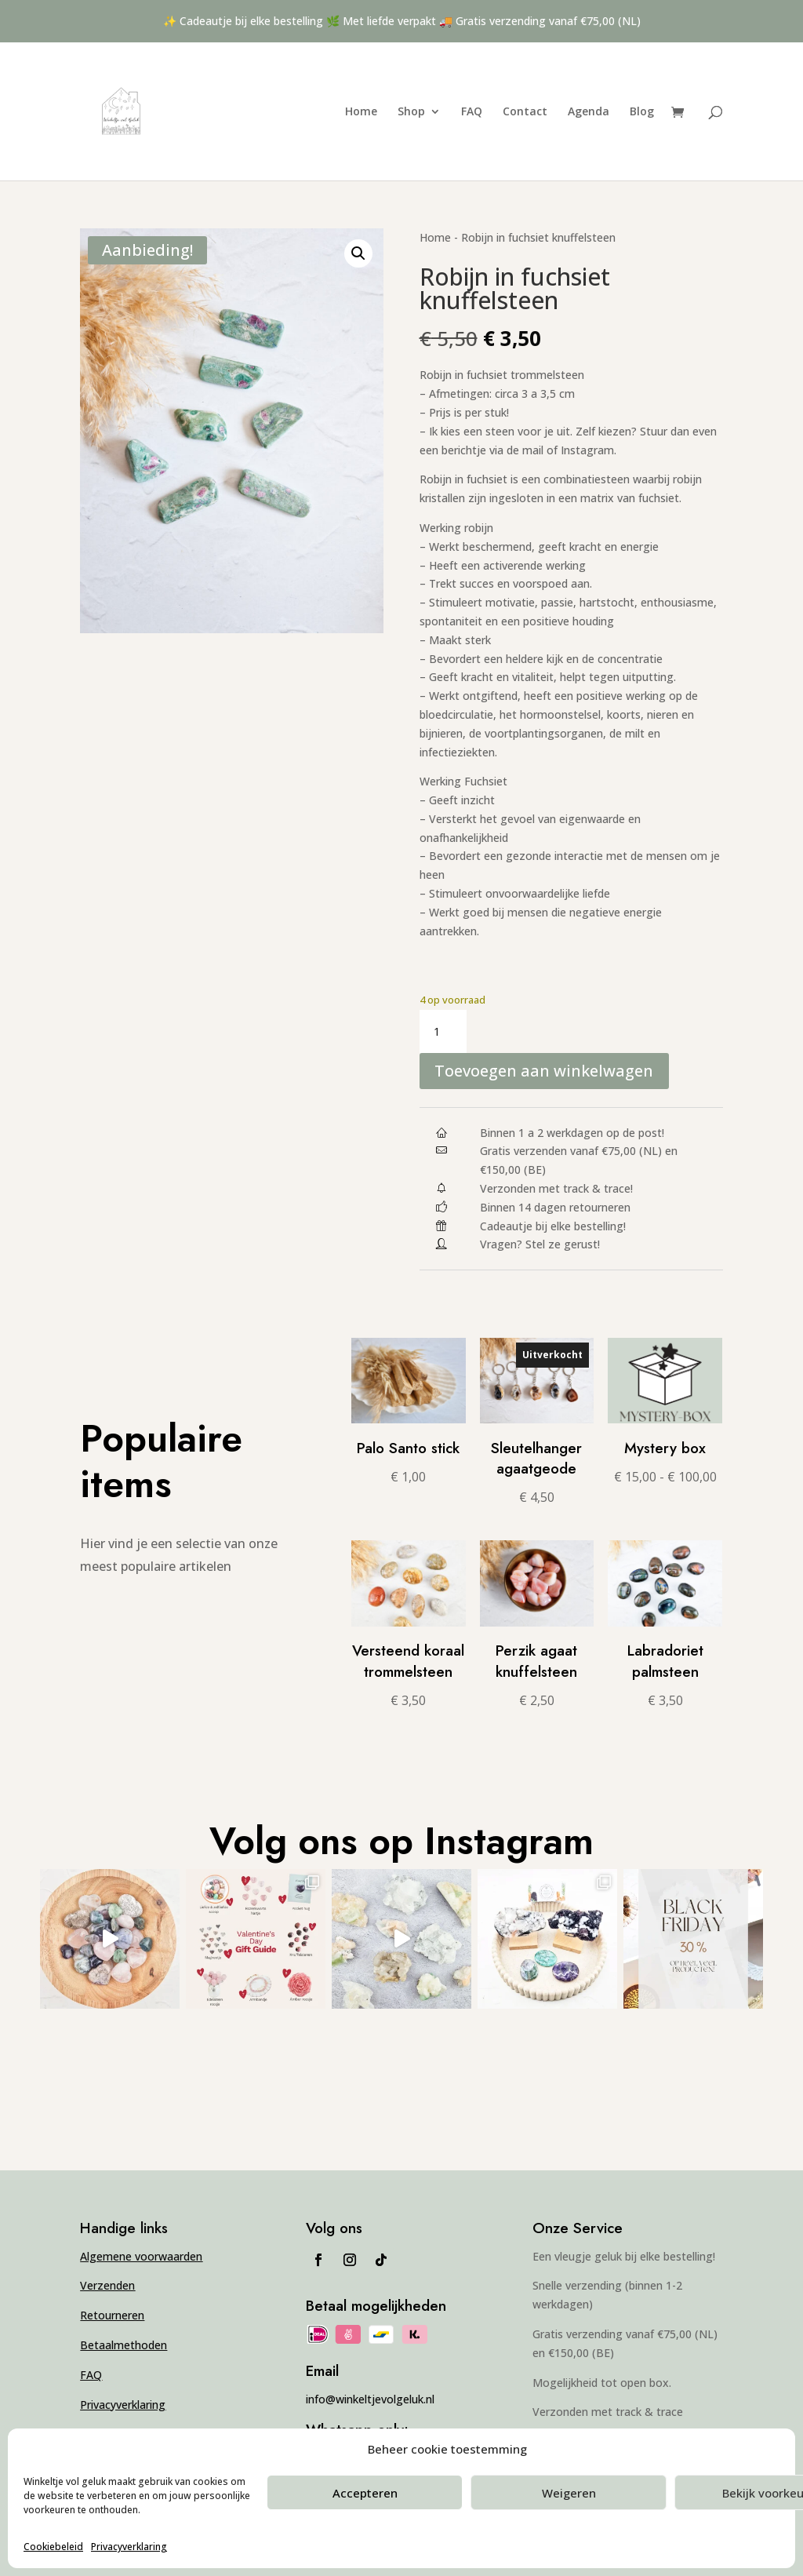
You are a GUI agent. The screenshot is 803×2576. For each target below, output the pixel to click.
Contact (525, 112)
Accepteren (365, 2493)
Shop (411, 112)
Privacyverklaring (129, 2546)
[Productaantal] (443, 1032)
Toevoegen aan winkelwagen (544, 1070)
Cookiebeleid (53, 2546)
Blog (642, 112)
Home (361, 112)
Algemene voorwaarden (141, 2256)
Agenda (588, 112)
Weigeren (569, 2493)
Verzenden (107, 2286)
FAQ (471, 112)
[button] (358, 253)
